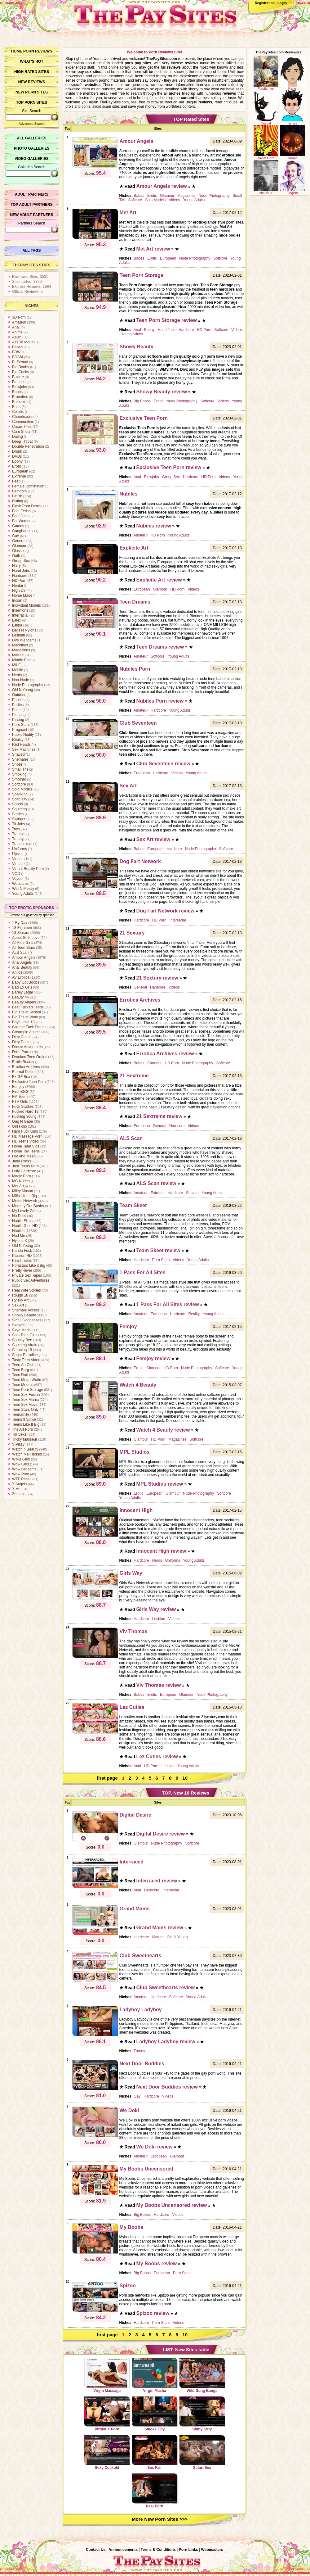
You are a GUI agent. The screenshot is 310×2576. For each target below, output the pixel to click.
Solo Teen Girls (24, 1335)
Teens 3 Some (24, 1419)
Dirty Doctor (22, 1042)
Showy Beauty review (161, 391)
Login (282, 3)
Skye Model (22, 1330)
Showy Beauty (24, 1315)
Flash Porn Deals (26, 506)
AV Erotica (20, 977)
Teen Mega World (26, 1380)
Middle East (22, 660)
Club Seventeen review (163, 763)
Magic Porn (21, 1176)
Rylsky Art (20, 1300)
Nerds (17, 675)
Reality (18, 739)
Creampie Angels (26, 1032)
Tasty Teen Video (26, 1360)
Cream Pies (22, 426)
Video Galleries (31, 158)
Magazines (21, 650)
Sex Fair (154, 2452)
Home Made (22, 595)
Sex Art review (153, 839)
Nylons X (19, 1240)
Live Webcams (24, 640)
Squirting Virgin (24, 1345)
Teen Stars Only (25, 1409)
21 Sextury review (157, 977)
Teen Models (22, 1385)
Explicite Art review (159, 579)
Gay (15, 536)
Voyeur (18, 878)
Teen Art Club (23, 1365)
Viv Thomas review (158, 1685)
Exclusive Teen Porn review (169, 467)
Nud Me (18, 1236)
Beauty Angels (24, 1002)
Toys (16, 829)
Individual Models (26, 605)
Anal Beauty (22, 967)
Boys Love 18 (23, 1022)
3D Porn (19, 317)
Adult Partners (31, 194)
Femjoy (18, 1086)
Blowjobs (19, 387)
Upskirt (18, 854)
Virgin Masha (154, 2375)
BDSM (17, 357)
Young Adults (23, 893)
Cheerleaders (23, 416)
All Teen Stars (23, 947)
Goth (16, 556)
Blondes (18, 382)
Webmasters (212, 2549)
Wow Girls (20, 1464)
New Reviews (31, 82)
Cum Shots (21, 431)
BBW (16, 352)
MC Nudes (21, 1181)
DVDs (17, 456)
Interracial (20, 615)
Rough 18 (20, 1295)
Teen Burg (20, 1370)
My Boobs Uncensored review (171, 2205)
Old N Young (22, 690)
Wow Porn (20, 1474)
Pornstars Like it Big (28, 1265)
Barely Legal (22, 992)
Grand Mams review (159, 1927)
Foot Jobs (20, 516)
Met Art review (153, 248)
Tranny (18, 839)
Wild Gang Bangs (202, 2375)
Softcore (19, 784)
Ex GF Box (21, 1077)
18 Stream (20, 932)
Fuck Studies (22, 1106)
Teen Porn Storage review (166, 320)
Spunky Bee (22, 1340)
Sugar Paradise (25, 1355)
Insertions (20, 610)
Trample (19, 834)
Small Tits (20, 769)
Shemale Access (26, 1310)
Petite (17, 710)
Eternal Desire (24, 1072)
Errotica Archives (26, 1067)
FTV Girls (20, 1101)
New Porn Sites (32, 92)
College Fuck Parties (29, 1027)
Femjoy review (153, 1358)
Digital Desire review (160, 1833)
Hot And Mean (24, 1156)
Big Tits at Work (25, 1017)
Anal (16, 327)
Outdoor (18, 695)
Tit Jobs (18, 824)
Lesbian (18, 635)
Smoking (19, 774)
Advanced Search (32, 123)
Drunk (17, 451)
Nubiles (18, 1231)
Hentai (17, 585)
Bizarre (18, 377)
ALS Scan (20, 952)
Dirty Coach (22, 1037)
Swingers (19, 819)
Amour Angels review (161, 186)
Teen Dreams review (160, 647)
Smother (19, 779)
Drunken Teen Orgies (29, 1057)
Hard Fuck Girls (25, 1131)
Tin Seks (19, 1434)
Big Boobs (20, 367)
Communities (23, 421)
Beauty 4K (20, 997)
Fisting (17, 501)
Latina (17, 625)
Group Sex (21, 561)
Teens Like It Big (25, 1424)
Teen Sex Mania (25, 1399)
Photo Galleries (31, 148)
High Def (19, 590)
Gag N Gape (22, 1121)
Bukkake (19, 402)
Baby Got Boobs (25, 982)
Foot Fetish (21, 511)
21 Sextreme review (159, 1116)
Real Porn (154, 2490)
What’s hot (31, 61)
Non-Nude (20, 680)
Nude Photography (27, 685)
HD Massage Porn (27, 1136)
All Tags (32, 250)
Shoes (17, 764)
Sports (17, 804)
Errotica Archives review (165, 1053)
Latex (16, 620)
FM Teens (20, 1096)
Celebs (18, 412)
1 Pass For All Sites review (167, 1304)
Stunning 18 (22, 1350)
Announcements (123, 2549)
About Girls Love (26, 937)
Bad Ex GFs (22, 987)
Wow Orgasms (24, 1469)
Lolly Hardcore (24, 1171)
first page (107, 1778)
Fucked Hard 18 (25, 1111)
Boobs (17, 392)
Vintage (18, 864)
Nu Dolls (19, 1216)
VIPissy (18, 1444)
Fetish (17, 496)
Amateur (19, 322)
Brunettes (20, 397)
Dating (17, 436)
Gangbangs (21, 531)
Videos (17, 859)
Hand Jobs (21, 570)
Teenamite (20, 1414)
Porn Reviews (37, 51)
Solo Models (22, 789)
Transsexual (22, 844)
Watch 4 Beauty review (163, 1430)
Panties (18, 700)
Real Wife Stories (26, 1290)
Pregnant (19, 729)
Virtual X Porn (107, 2413)
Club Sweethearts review (165, 1987)
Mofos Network (24, 1201)
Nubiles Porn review (160, 701)
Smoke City (154, 2413)
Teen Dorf (20, 1375)
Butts (16, 407)
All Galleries (31, 138)
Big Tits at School (26, 1012)
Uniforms (19, 849)
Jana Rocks (22, 1161)
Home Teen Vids (25, 1146)
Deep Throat (22, 441)
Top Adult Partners (31, 204)
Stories (18, 814)
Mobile (17, 670)
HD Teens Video (25, 1141)
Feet (16, 481)
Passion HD (22, 1255)
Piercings (19, 715)
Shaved (18, 754)
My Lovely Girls (25, 1211)
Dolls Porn (20, 1052)
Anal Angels (22, 962)
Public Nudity (23, 734)
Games (18, 526)
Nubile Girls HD (25, 1226)
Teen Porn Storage (27, 1390)
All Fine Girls (22, 942)
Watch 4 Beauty (25, 1449)
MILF (16, 665)
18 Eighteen (22, 928)
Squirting (19, 809)
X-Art (16, 1489)
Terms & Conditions (158, 2549)
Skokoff (18, 1325)
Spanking (20, 794)
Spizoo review (153, 2313)
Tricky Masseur (24, 1439)
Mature (18, 655)
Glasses (18, 551)
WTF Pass (20, 1479)
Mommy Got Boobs (28, 1206)
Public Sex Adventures (30, 1280)
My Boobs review (156, 2263)
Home (16, 51)
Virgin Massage (107, 2375)
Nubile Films (22, 1221)
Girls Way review (156, 1609)
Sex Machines (23, 749)
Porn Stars (21, 724)
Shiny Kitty (202, 2413)
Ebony (17, 461)
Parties (18, 705)
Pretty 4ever (22, 1270)
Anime (17, 332)
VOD (16, 873)
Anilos (17, 972)
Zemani (18, 1494)
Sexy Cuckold (107, 2452)
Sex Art (18, 1305)
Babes (17, 347)
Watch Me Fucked (27, 1454)
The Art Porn (22, 1429)
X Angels (19, 1484)
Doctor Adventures (27, 1047)
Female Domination (28, 486)
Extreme (19, 476)
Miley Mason (22, 1191)
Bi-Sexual (20, 362)
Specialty (19, 799)
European (20, 471)
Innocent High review (161, 1551)
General (18, 541)
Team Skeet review (158, 1250)
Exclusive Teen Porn (29, 1082)
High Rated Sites (31, 72)
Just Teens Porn (25, 1166)
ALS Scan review (156, 1183)
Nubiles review (153, 525)
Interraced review (156, 1880)
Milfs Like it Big (24, 1196)
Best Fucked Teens (28, 1007)
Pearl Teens (22, 1260)
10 (185, 1778)
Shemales (20, 759)
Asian (16, 337)
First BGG (20, 1091)
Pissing (18, 720)
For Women (21, 521)
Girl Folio (19, 1126)
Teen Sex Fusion (26, 1394)
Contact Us (95, 2549)
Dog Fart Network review (165, 910)
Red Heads (21, 744)
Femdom (19, 491)
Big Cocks (20, 372)
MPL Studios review (159, 1484)
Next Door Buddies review (167, 2086)
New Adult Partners (31, 215)
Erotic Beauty (23, 1062)
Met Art (18, 1186)
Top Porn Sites (31, 102)
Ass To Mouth (23, 342)
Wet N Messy (23, 888)
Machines (20, 645)
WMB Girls (21, 1459)
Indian (17, 600)
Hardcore (19, 575)
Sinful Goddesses (26, 1320)
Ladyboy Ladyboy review (165, 2041)
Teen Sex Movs (25, 1404)
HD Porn (19, 580)
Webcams (20, 883)
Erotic (17, 466)
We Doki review (154, 2146)
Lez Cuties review (157, 1756)
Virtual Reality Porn (28, 869)
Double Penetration (28, 446)
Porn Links (188, 2549)
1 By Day (19, 923)
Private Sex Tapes (27, 1275)
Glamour (19, 546)
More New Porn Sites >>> (160, 2519)
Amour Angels (23, 957)
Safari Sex (202, 2452)
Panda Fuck (22, 1250)
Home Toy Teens (26, 1151)
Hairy (16, 566)
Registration (265, 3)
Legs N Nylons (24, 630)
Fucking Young (24, 1116)
